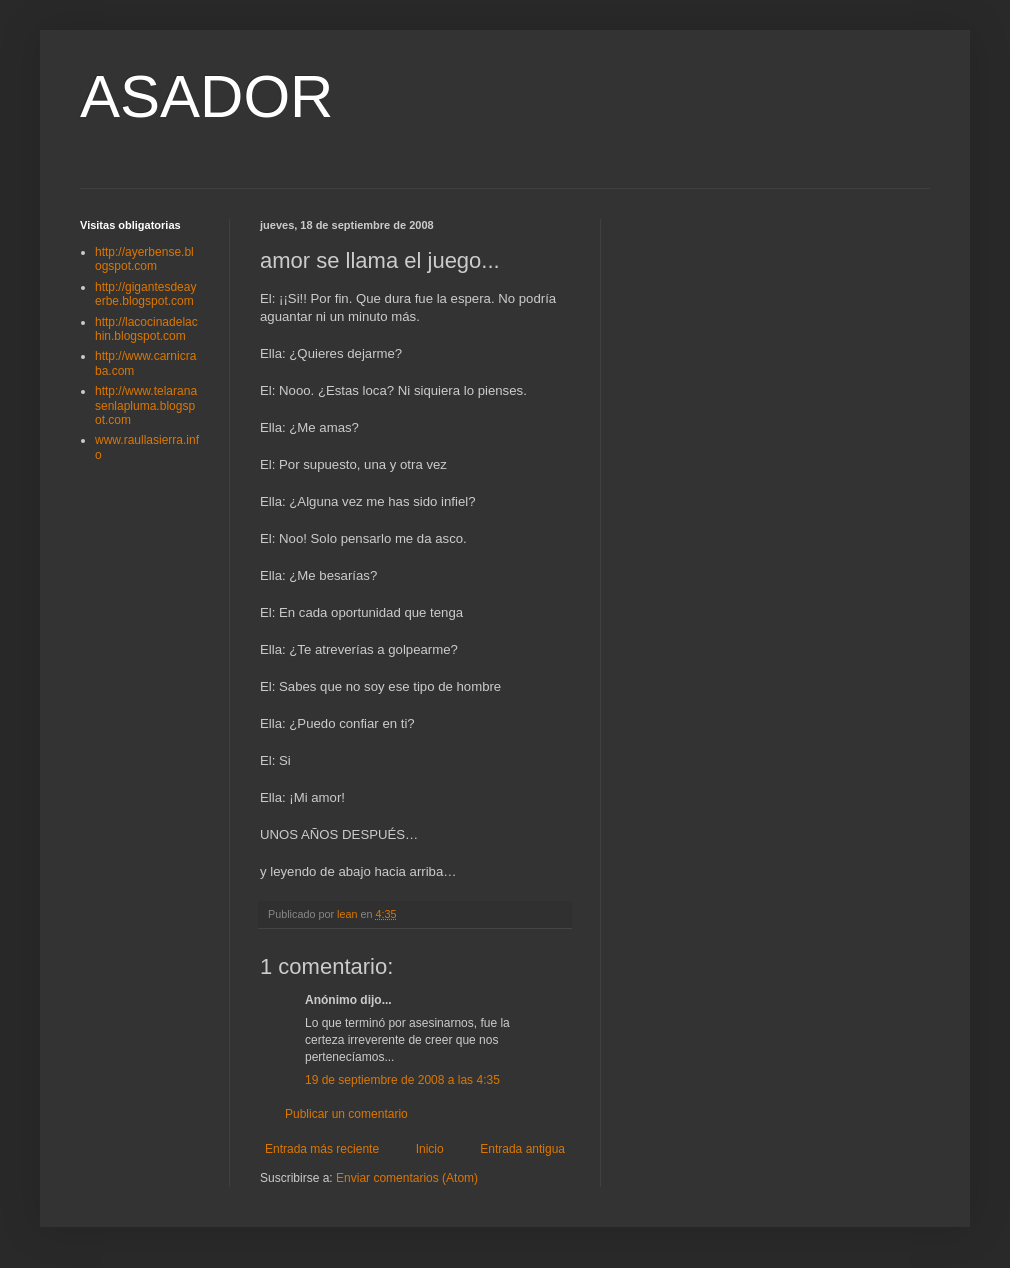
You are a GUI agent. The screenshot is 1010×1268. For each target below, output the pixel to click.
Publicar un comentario (346, 1114)
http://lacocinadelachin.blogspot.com (146, 329)
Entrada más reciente (322, 1149)
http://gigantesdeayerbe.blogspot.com (145, 294)
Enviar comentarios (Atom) (407, 1178)
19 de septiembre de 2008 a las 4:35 (402, 1080)
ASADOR (206, 96)
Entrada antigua (522, 1149)
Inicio (430, 1149)
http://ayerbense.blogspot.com (144, 259)
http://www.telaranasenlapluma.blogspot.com (146, 405)
